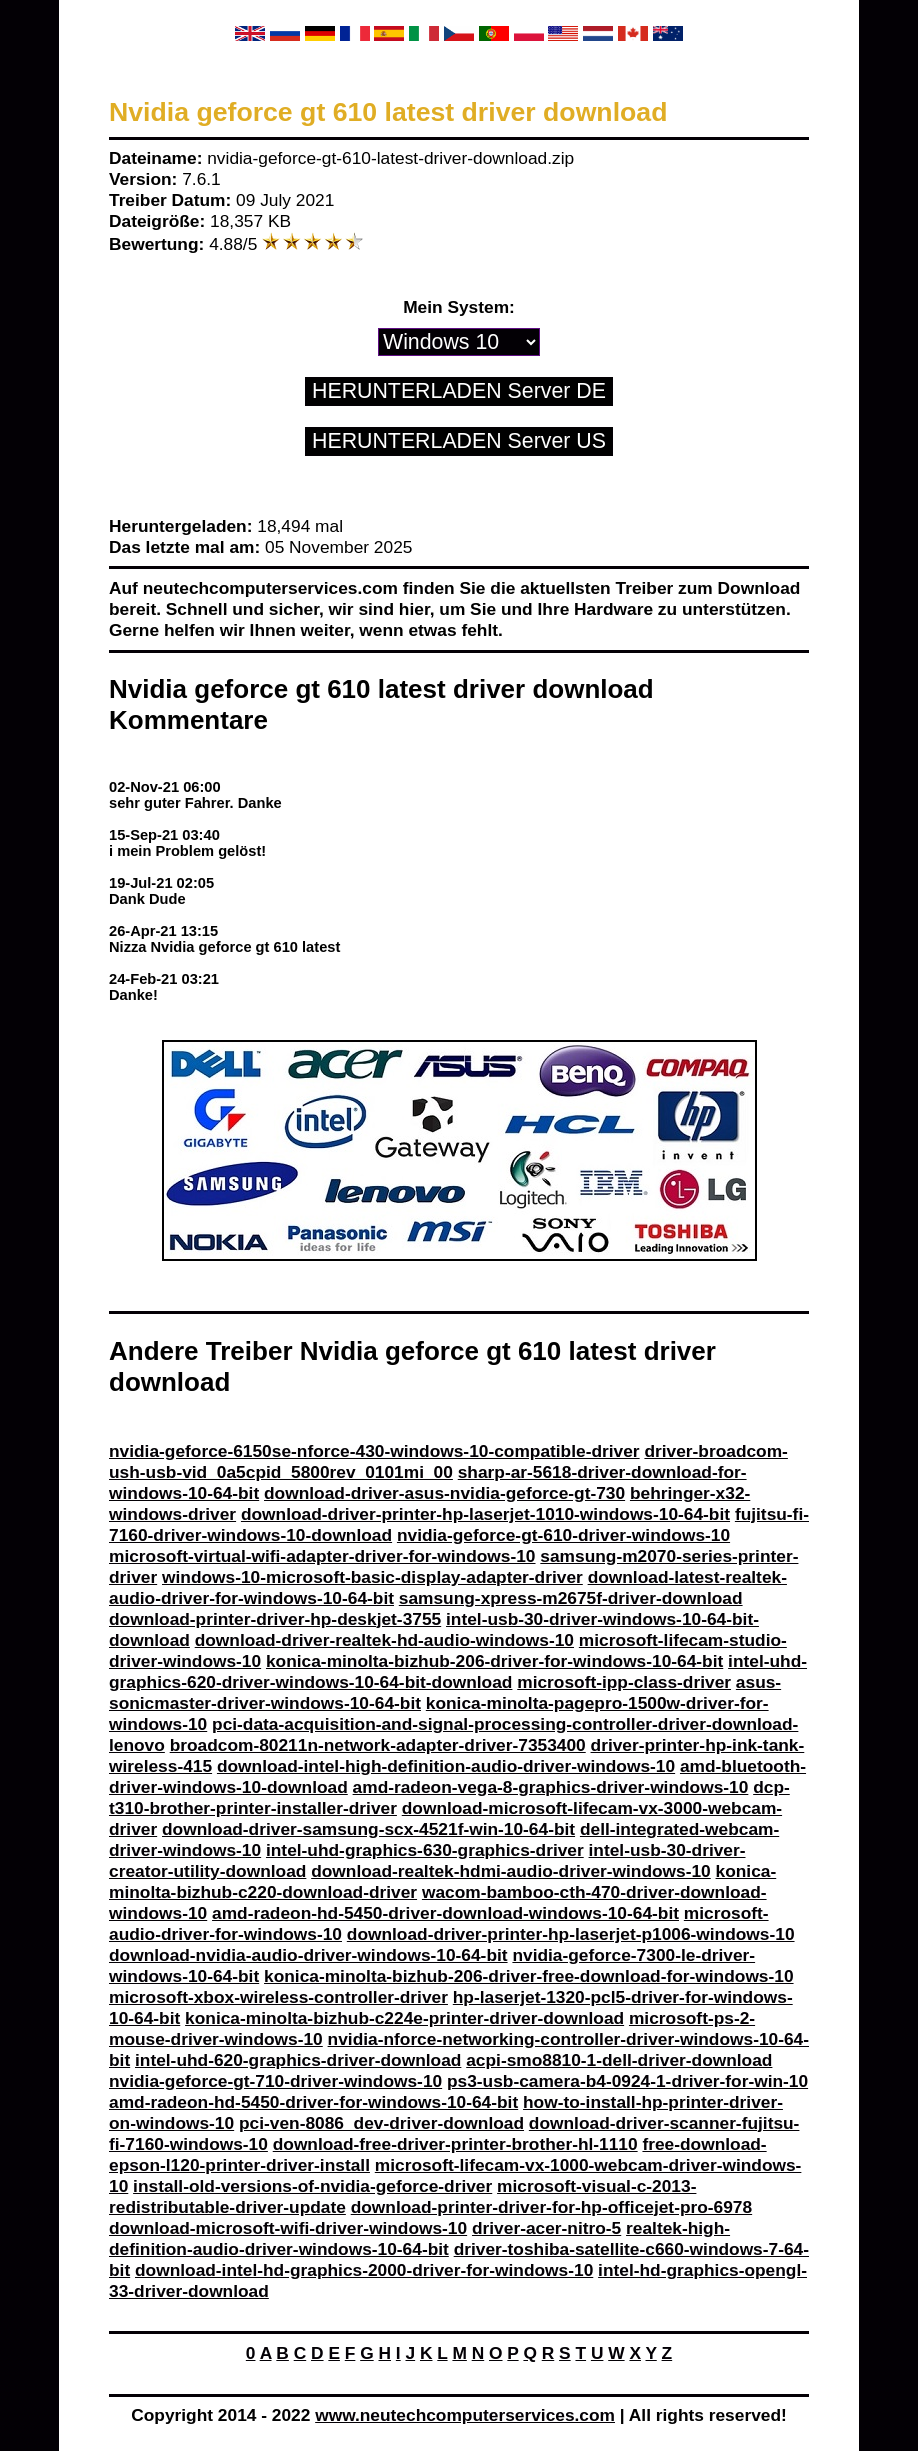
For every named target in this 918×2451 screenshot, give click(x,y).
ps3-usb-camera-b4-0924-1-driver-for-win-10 (627, 2081)
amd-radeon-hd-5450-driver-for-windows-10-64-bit (313, 2102)
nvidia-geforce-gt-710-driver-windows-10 (275, 2081)
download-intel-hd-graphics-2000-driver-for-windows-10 (364, 2270)
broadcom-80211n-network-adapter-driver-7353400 (378, 1745)
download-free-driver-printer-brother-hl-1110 (455, 2144)
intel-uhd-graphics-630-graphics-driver (425, 1850)
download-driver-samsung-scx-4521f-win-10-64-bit (368, 1829)
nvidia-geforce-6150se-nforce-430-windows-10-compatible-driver (374, 1451)
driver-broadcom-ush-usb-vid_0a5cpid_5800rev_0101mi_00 (448, 1461)
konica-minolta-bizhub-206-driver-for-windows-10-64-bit (494, 1661)
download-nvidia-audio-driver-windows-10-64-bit (308, 1955)
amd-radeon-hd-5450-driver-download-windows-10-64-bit (445, 1913)
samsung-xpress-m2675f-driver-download (571, 1598)
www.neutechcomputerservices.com (465, 2415)
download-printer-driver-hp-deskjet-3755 (275, 1619)
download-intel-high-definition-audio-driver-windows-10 (446, 1766)
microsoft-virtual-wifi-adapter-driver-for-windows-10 (322, 1556)
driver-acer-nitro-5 (546, 2228)
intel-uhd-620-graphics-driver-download (298, 2060)
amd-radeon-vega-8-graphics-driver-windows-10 (551, 1787)
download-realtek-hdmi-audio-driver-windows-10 (511, 1871)
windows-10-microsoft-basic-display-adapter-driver (372, 1577)
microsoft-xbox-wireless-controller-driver (278, 1997)
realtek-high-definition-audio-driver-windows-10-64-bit (419, 2238)
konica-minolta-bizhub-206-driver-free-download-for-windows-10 (529, 1976)
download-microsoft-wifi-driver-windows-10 (288, 2228)
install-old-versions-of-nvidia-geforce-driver (312, 2186)
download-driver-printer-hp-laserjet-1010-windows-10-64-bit (485, 1514)
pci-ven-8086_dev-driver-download (381, 2123)
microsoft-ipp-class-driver (624, 1682)
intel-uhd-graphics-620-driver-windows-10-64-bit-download (458, 1671)
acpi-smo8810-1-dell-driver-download (619, 2060)
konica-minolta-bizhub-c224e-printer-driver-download (404, 2018)
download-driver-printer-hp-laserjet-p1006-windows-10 (571, 1934)
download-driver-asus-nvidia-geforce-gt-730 (444, 1493)
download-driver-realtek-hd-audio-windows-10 (384, 1640)
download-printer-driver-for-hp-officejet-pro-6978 (551, 2207)
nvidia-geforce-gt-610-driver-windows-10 (563, 1535)
